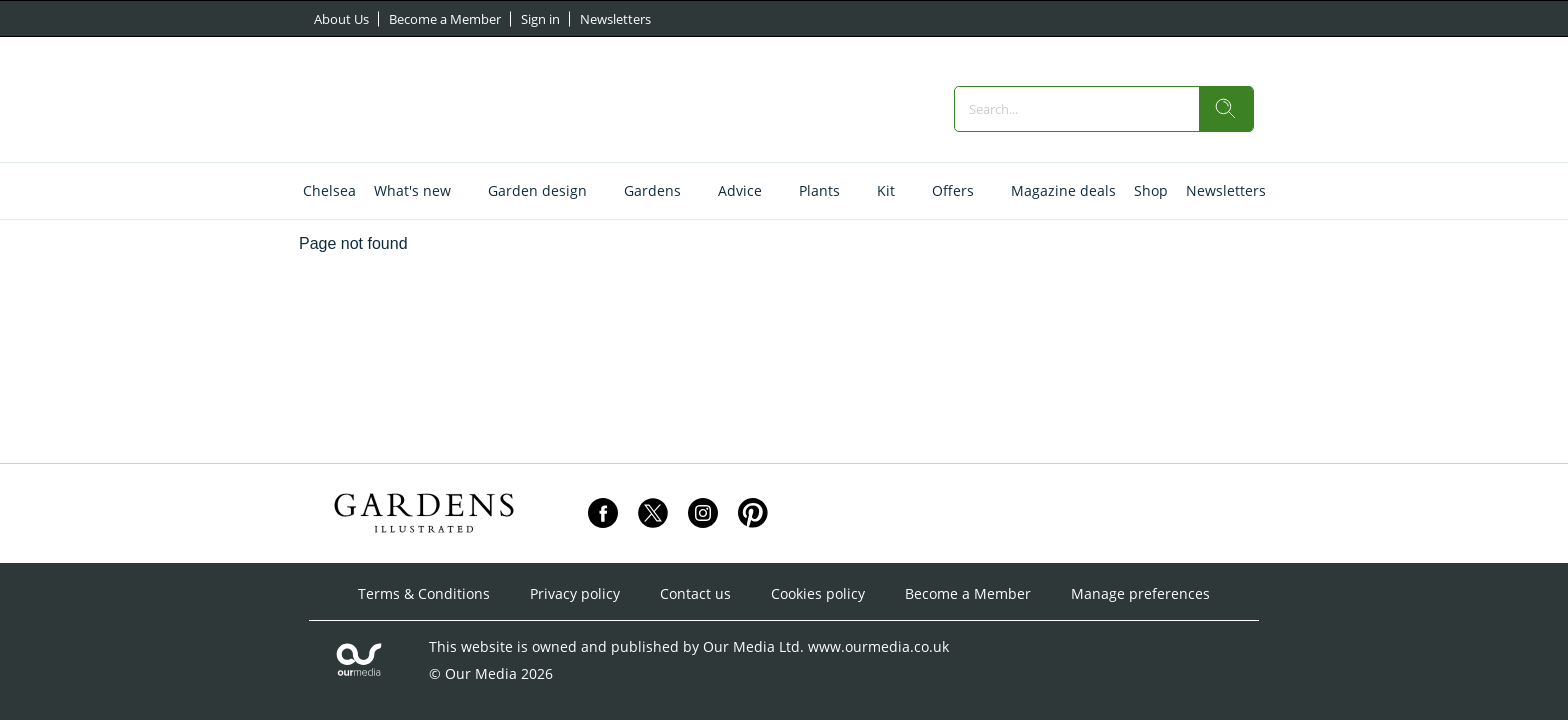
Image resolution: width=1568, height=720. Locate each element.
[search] (1226, 109)
